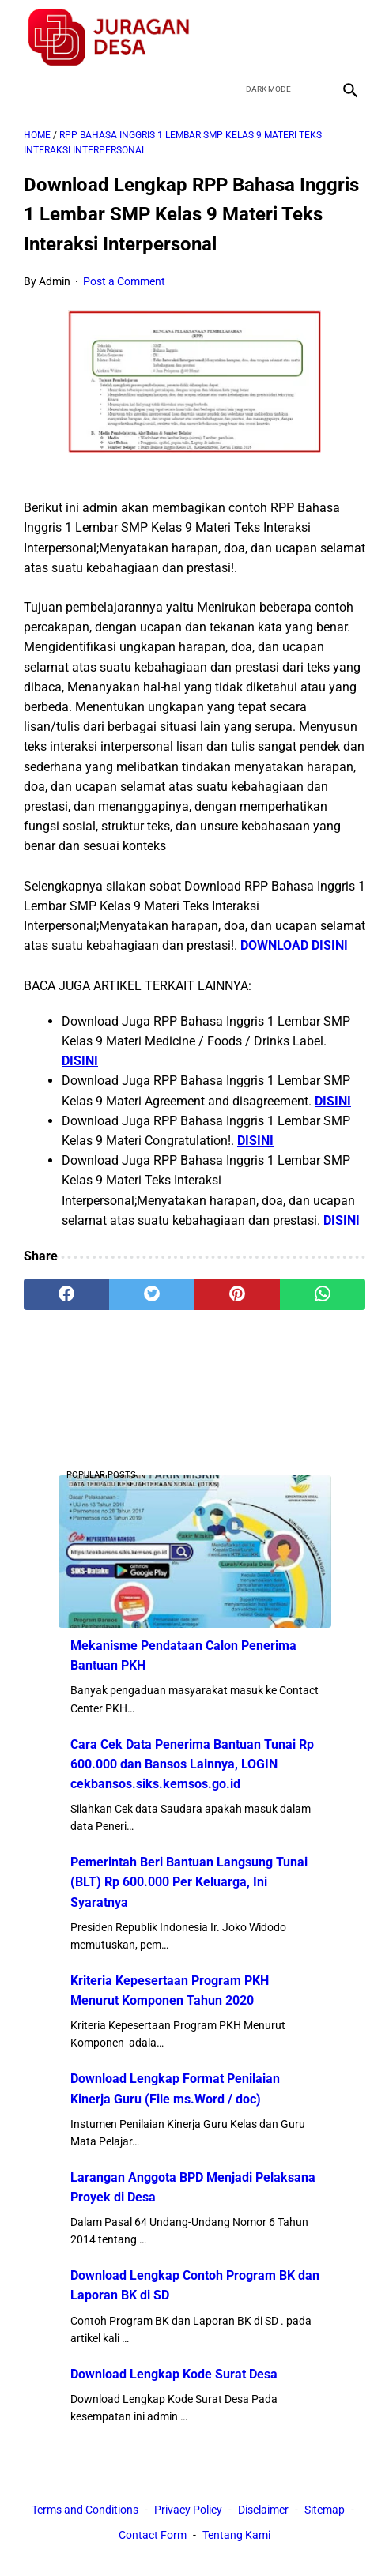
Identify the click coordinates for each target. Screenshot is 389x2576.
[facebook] (237, 37)
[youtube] (311, 37)
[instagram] (348, 37)
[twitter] (274, 37)
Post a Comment (124, 281)
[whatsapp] (322, 1294)
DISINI (80, 1060)
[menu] (33, 89)
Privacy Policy (188, 2509)
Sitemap (324, 2509)
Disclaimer (263, 2509)
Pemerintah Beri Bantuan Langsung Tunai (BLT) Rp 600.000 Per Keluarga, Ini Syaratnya (189, 1882)
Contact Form (153, 2535)
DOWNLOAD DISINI (294, 945)
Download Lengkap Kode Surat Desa (174, 2374)
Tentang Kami (236, 2535)
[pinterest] (237, 1294)
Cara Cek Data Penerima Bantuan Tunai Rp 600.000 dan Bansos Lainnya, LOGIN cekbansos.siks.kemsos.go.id (192, 1764)
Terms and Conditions (85, 2509)
